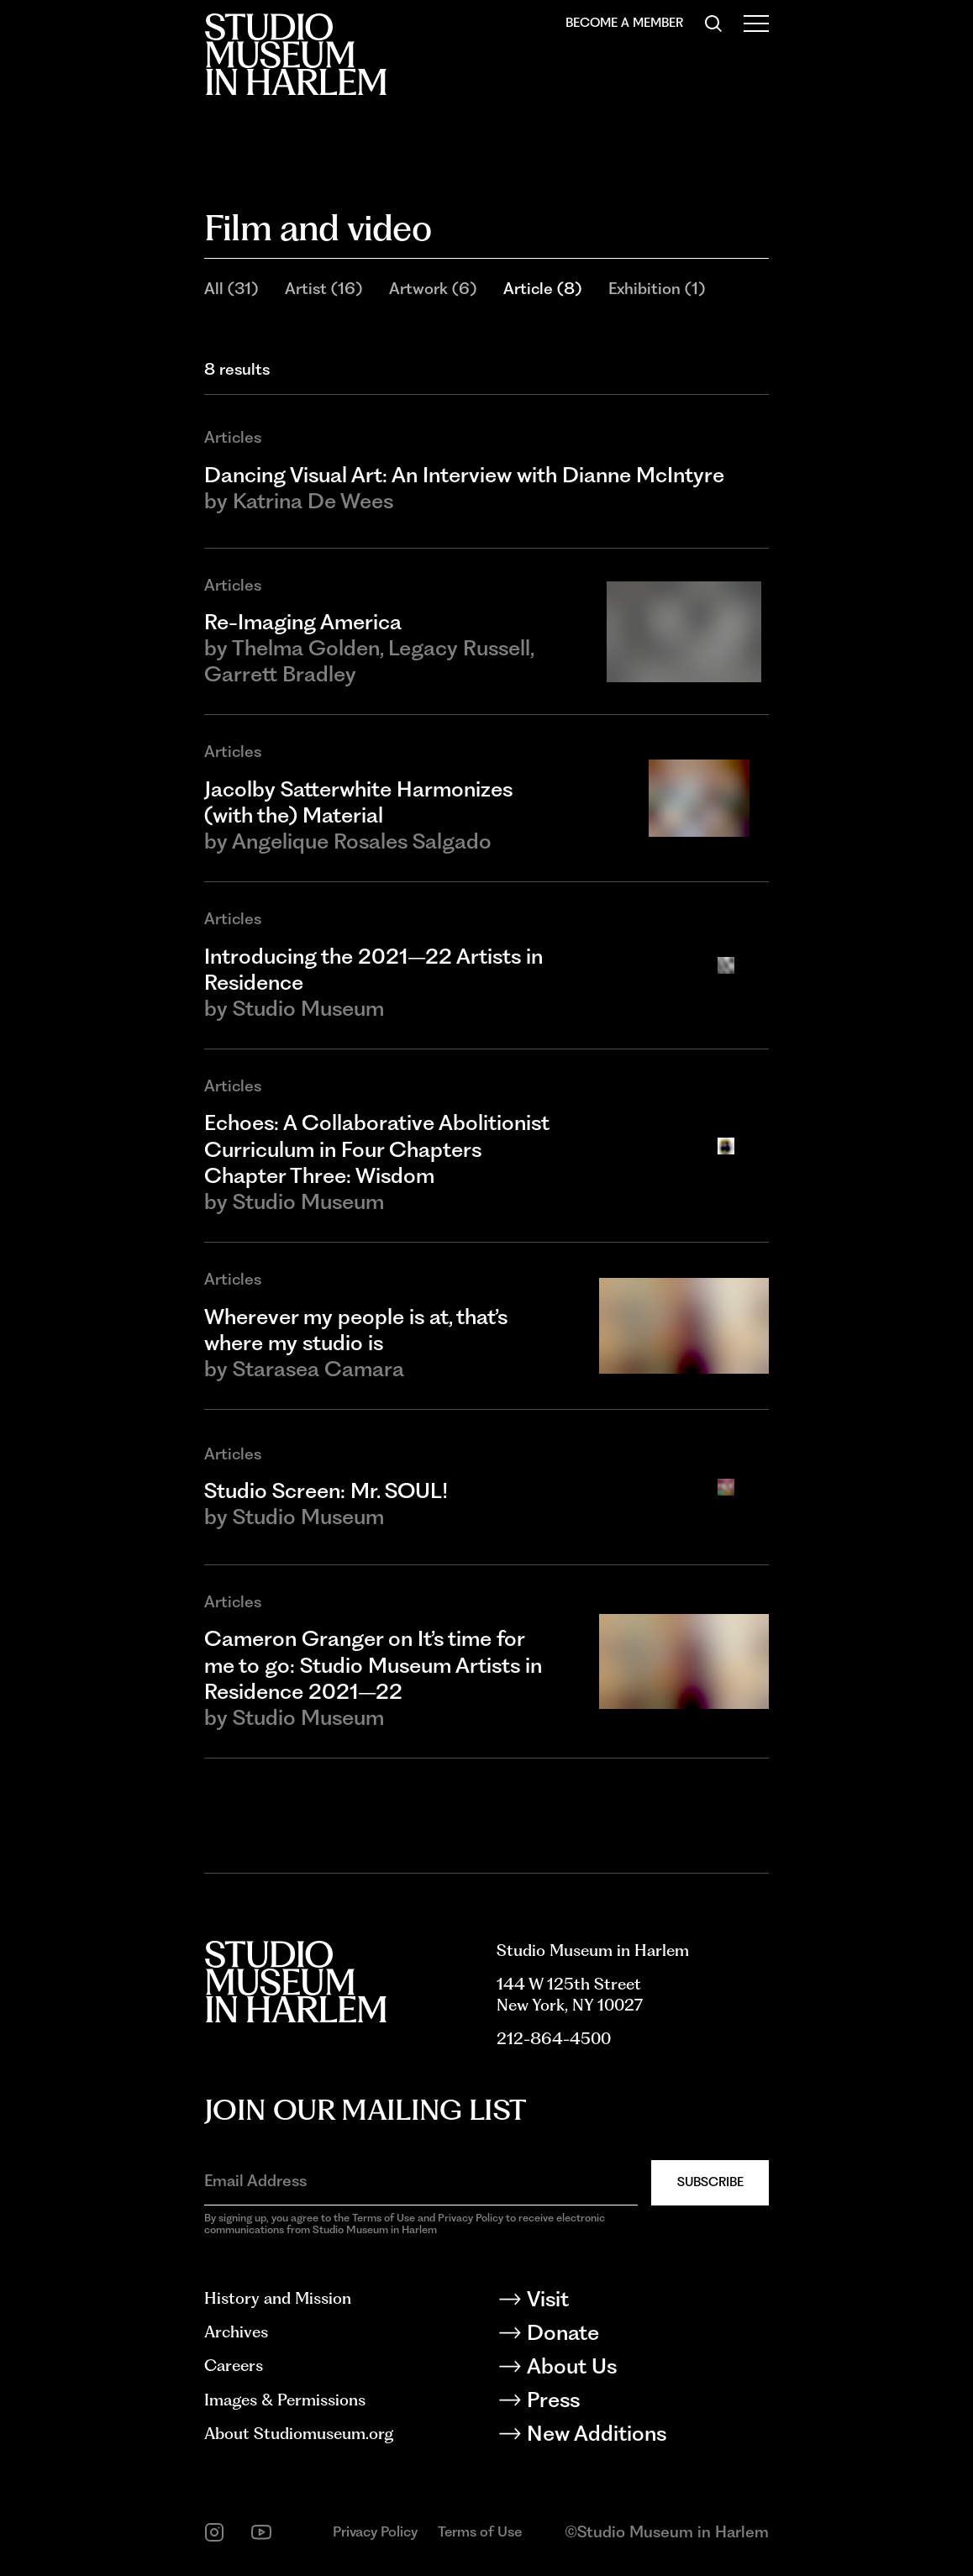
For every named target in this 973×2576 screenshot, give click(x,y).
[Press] (633, 2402)
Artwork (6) (432, 288)
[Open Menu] (756, 23)
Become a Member (624, 22)
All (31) (231, 288)
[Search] (713, 23)
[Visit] (633, 2302)
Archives (236, 2332)
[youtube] (261, 2532)
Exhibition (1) (656, 288)
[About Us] (633, 2369)
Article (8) (542, 288)
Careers (233, 2365)
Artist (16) (323, 288)
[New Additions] (633, 2436)
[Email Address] (421, 2181)
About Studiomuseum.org (298, 2433)
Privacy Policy (375, 2531)
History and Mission (277, 2298)
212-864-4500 (554, 2038)
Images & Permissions (285, 2400)
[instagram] (214, 2532)
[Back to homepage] (295, 54)
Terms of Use (480, 2531)
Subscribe (710, 2182)
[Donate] (633, 2335)
